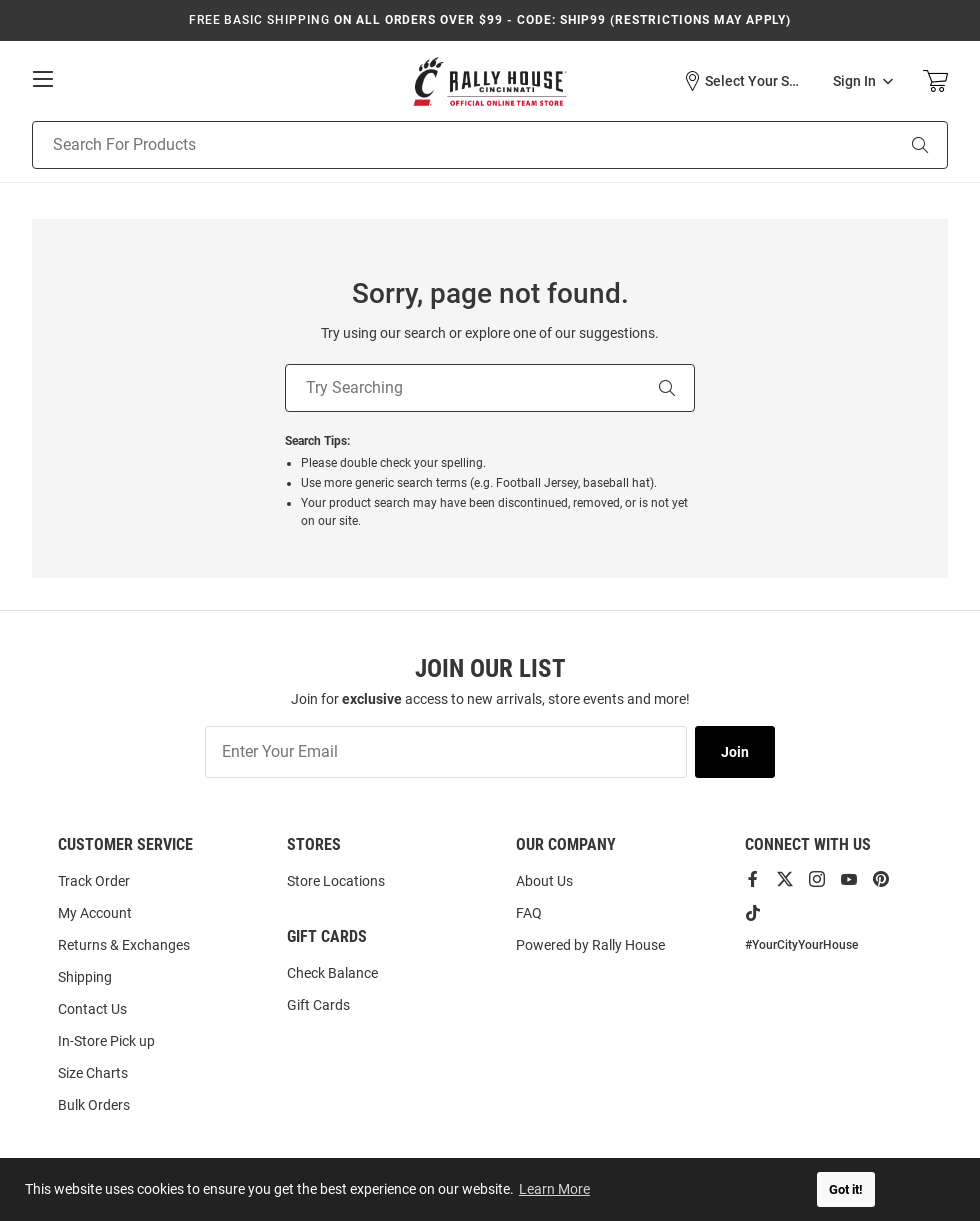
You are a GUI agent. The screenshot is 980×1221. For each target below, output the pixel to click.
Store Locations (336, 881)
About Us (544, 881)
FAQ (529, 913)
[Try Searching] (462, 388)
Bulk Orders (94, 1105)
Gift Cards (318, 1005)
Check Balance (332, 973)
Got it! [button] (846, 1189)
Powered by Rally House (590, 945)
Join (735, 752)
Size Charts (93, 1073)
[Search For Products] (437, 145)
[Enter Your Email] (446, 752)
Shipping (85, 977)
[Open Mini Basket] (935, 81)
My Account (95, 913)
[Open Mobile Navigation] (43, 79)
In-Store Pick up (106, 1041)
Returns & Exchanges (124, 945)
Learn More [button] (555, 1189)
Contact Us (92, 1009)
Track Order (94, 881)
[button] (743, 81)
